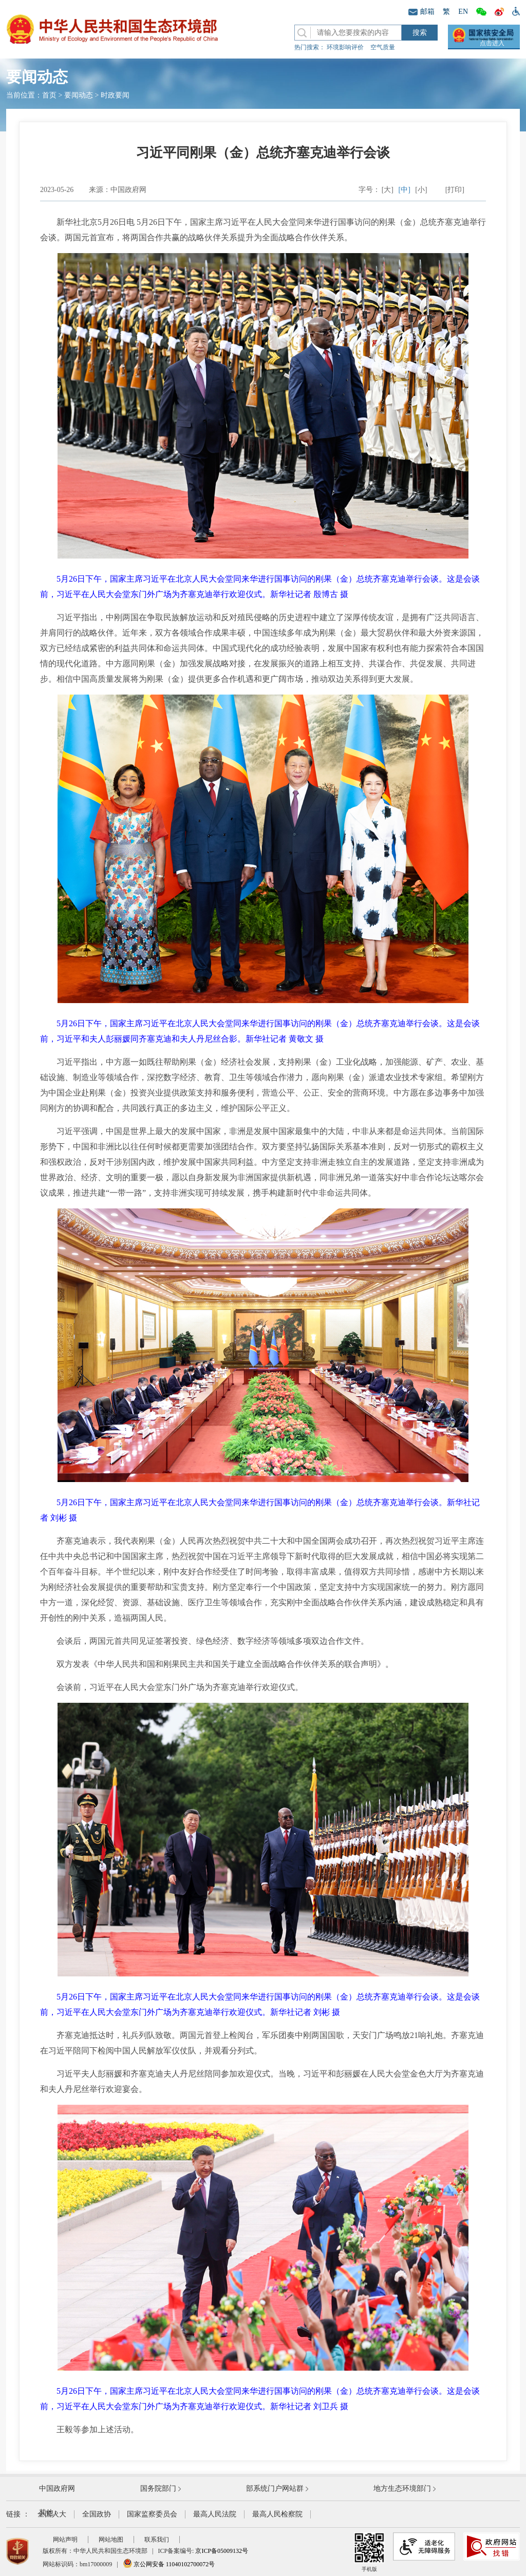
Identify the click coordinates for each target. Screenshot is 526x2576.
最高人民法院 (214, 2514)
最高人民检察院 (277, 2514)
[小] (421, 190)
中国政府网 (57, 2488)
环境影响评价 (345, 47)
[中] (404, 190)
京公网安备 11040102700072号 (169, 2564)
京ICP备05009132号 (221, 2550)
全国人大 (51, 2514)
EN (463, 11)
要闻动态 (78, 95)
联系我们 (156, 2539)
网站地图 (111, 2539)
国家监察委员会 (152, 2514)
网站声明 (65, 2539)
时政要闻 (115, 95)
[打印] (454, 190)
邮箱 (421, 11)
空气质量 (382, 47)
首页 (49, 95)
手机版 (369, 2552)
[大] (387, 190)
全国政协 (96, 2514)
